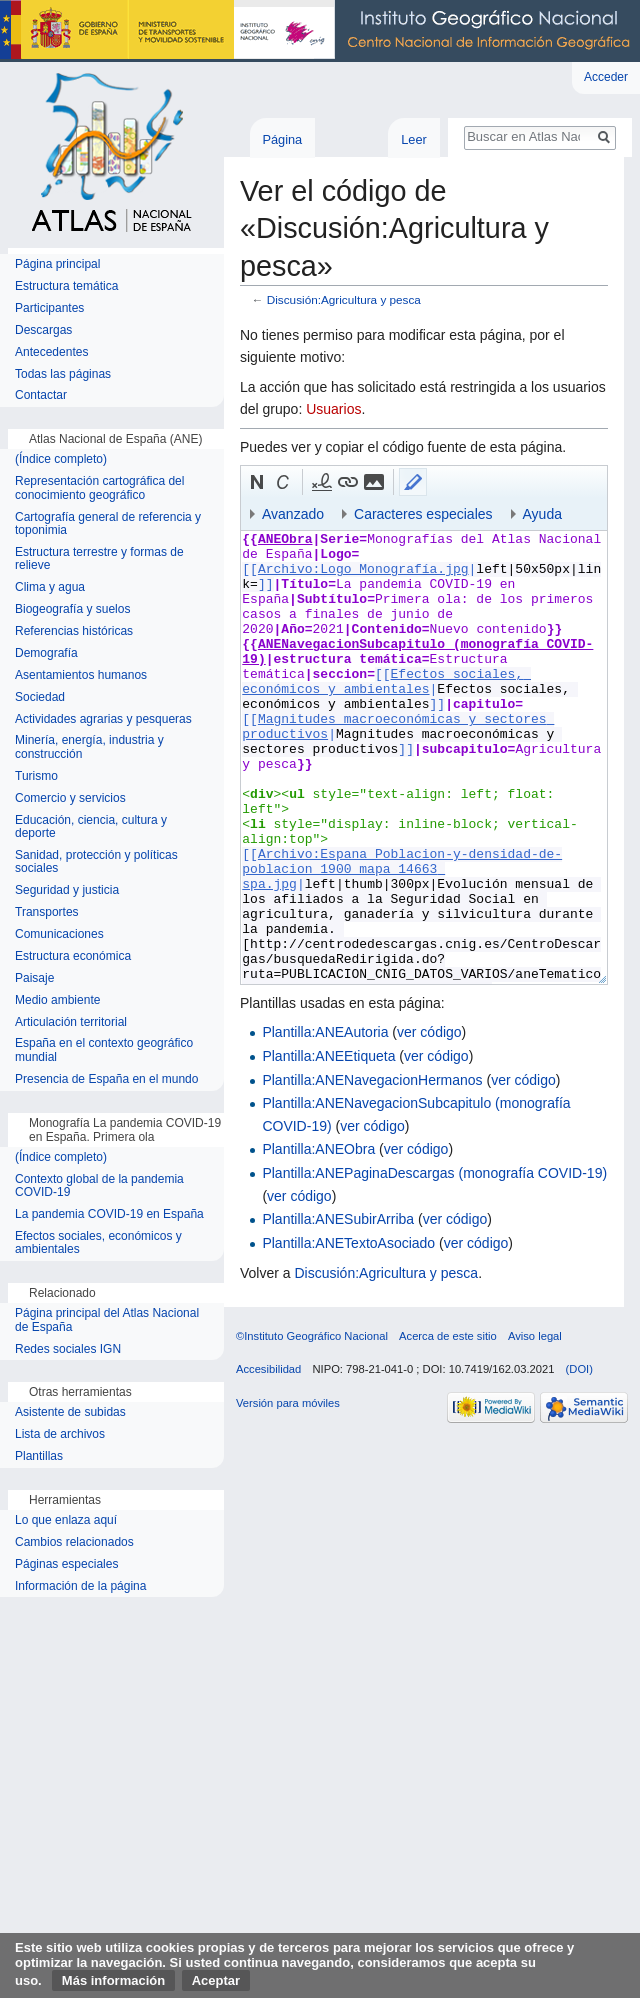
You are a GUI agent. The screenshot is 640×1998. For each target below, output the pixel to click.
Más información (113, 1980)
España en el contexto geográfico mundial (104, 1050)
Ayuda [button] (542, 514)
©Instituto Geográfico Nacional (312, 1336)
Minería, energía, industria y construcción (89, 747)
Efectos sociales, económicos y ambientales (98, 1243)
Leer (414, 139)
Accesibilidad (268, 1369)
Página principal (57, 264)
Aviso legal (535, 1336)
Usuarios (333, 409)
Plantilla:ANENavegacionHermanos (372, 1080)
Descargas (43, 330)
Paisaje (34, 978)
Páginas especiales (66, 1564)
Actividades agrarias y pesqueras (103, 719)
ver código (429, 1032)
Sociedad (40, 697)
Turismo (36, 776)
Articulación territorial (71, 1022)
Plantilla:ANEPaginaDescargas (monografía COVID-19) (434, 1173)
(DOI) (579, 1369)
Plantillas (39, 1456)
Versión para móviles (288, 1403)
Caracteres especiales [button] (423, 514)
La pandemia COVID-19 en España (109, 1214)
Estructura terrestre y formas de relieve (99, 559)
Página (282, 139)
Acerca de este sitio (448, 1336)
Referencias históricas (74, 631)
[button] (257, 482)
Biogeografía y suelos (72, 609)
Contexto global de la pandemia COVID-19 (99, 1186)
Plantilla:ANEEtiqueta (328, 1056)
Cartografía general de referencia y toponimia (108, 524)
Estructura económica (73, 956)
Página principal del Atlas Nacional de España (107, 1320)
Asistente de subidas (70, 1412)
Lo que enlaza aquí (66, 1520)
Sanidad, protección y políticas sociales (96, 862)
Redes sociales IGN (68, 1349)
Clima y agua (50, 587)
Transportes (47, 912)
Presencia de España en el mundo (106, 1079)
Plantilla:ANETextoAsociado (348, 1243)
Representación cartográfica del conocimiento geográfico (99, 488)
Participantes (49, 308)
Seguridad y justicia (67, 890)
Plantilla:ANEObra (318, 1149)
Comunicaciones (59, 934)
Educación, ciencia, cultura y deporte (91, 827)
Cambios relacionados (74, 1542)
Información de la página (80, 1586)
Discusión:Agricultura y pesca (344, 299)
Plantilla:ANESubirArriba (338, 1219)
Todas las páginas (63, 374)
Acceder (606, 77)
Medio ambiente (57, 1000)
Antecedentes (51, 352)
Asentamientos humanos (81, 675)
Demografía (46, 653)
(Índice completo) (61, 459)
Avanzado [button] (293, 514)
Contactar (41, 395)
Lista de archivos (60, 1434)
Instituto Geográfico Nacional (320, 31)
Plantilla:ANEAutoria (325, 1032)
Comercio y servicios (70, 798)
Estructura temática (66, 286)
